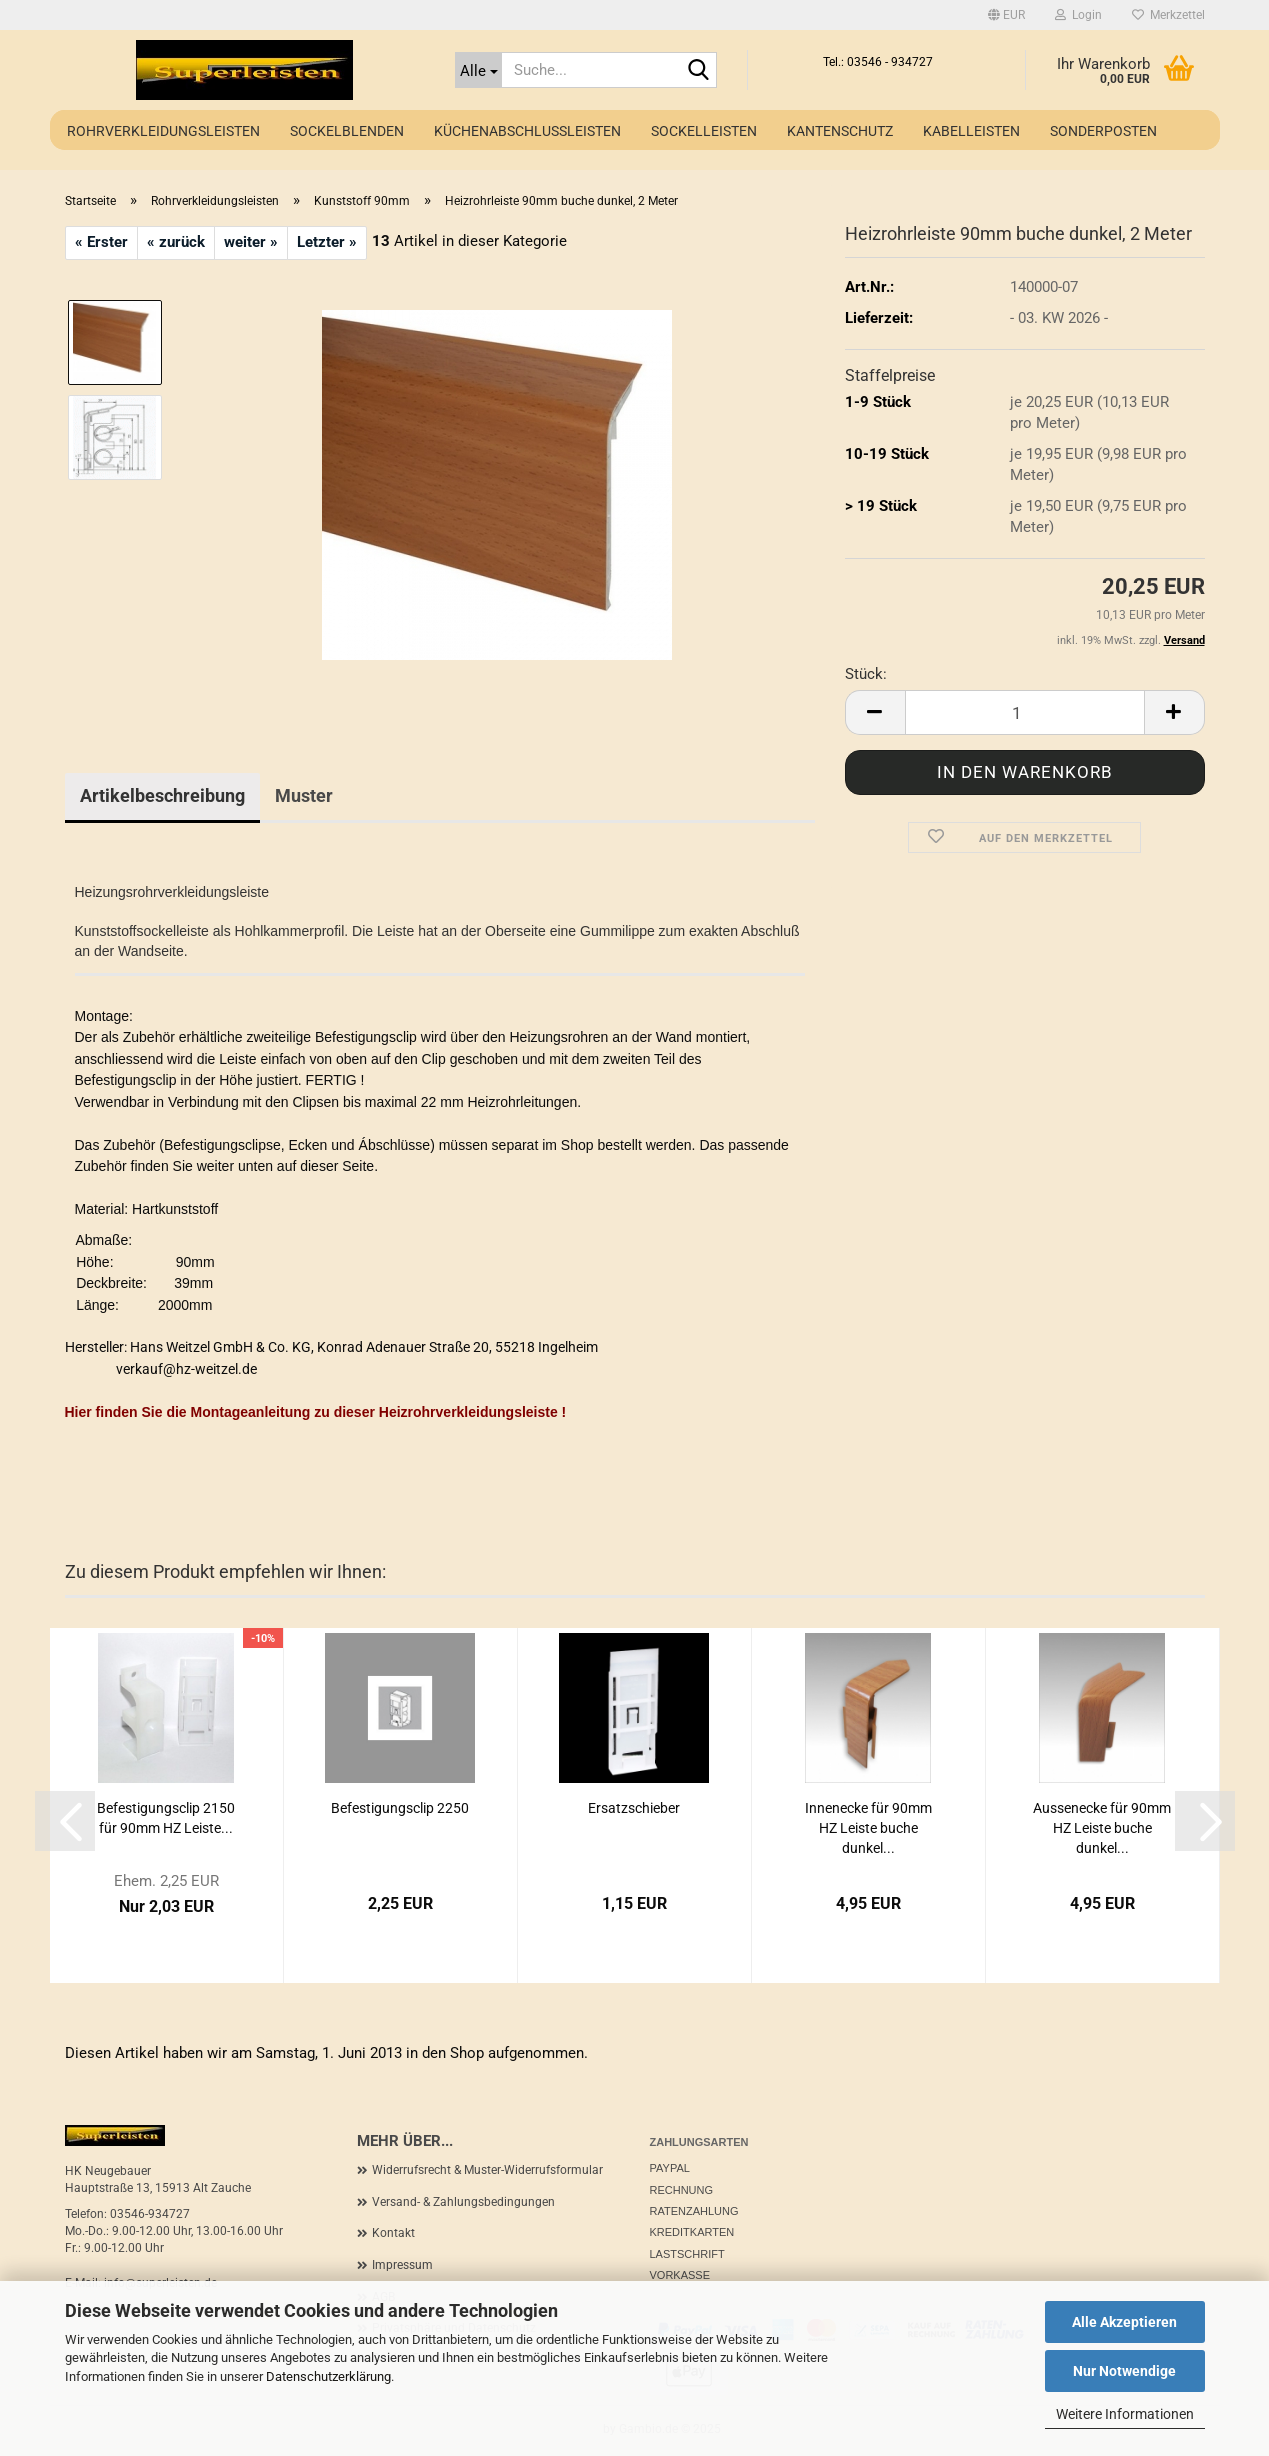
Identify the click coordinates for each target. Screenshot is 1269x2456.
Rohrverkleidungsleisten (163, 131)
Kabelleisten (971, 131)
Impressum (402, 2265)
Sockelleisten (704, 131)
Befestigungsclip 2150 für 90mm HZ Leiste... (166, 1818)
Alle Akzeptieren (1124, 2322)
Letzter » (327, 242)
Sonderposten (1103, 131)
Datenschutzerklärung (328, 2376)
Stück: (866, 674)
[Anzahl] (1025, 712)
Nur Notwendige (1124, 2371)
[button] (1006, 15)
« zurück (176, 242)
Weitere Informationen (1125, 2414)
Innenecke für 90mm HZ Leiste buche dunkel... (868, 1828)
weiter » (251, 242)
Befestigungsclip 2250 (400, 1808)
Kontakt (393, 2233)
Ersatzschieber (634, 1808)
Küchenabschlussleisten (527, 131)
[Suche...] (478, 70)
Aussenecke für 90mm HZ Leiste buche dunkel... (1102, 1828)
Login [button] (1078, 15)
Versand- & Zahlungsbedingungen (463, 2202)
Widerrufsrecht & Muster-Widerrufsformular (487, 2170)
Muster (304, 795)
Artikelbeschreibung (162, 795)
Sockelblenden (347, 131)
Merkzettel (1168, 15)
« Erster (101, 242)
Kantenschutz (840, 131)
